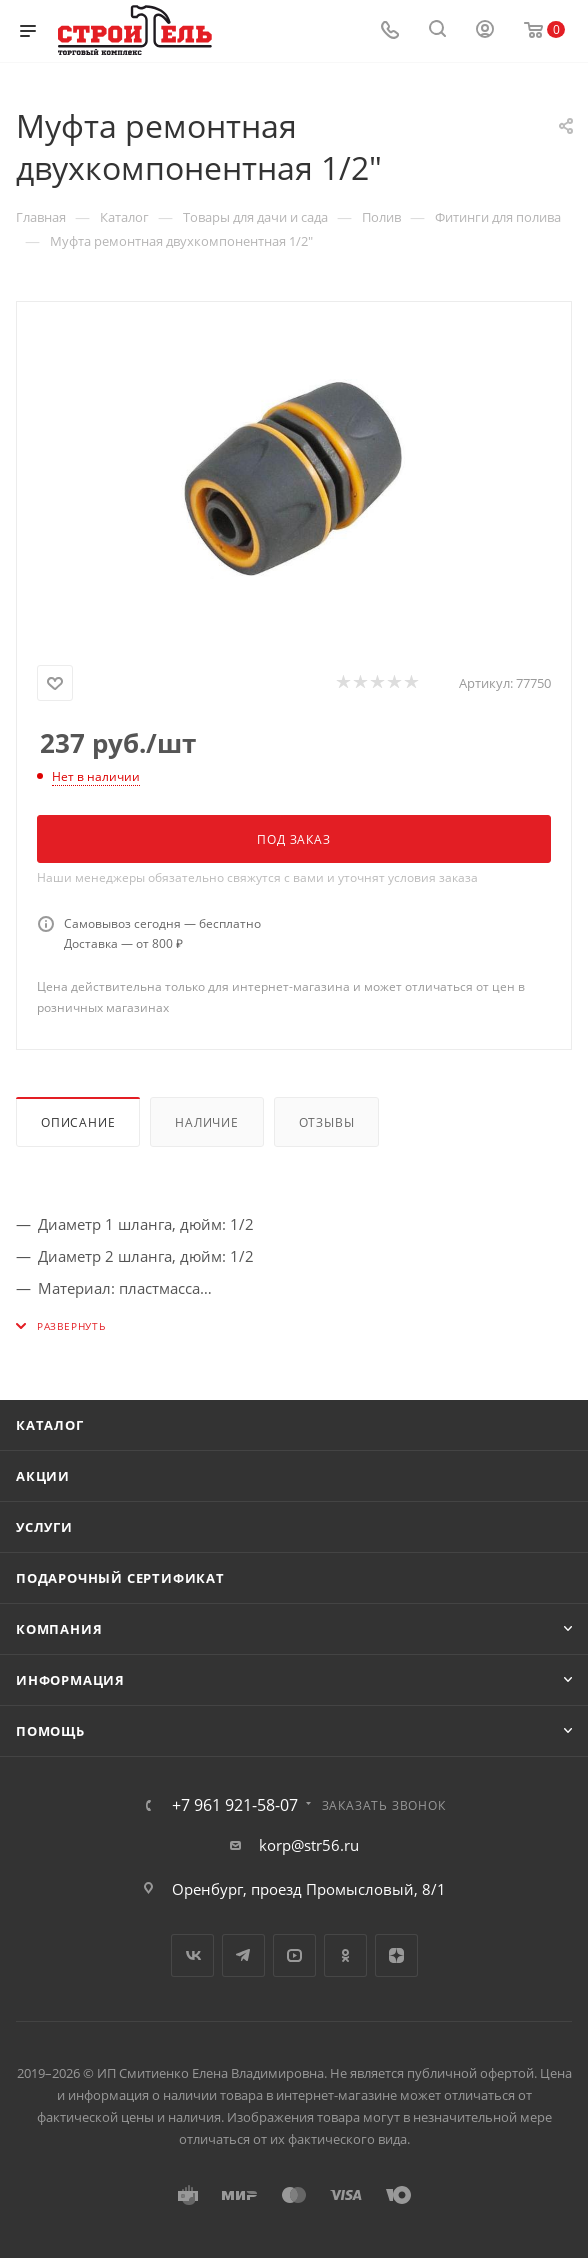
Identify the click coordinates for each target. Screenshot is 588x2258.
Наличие (207, 1122)
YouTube (294, 1955)
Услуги (44, 1527)
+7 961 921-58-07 (235, 1805)
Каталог (50, 1425)
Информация (70, 1680)
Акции (43, 1476)
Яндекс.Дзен (396, 1955)
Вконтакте (192, 1955)
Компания (59, 1629)
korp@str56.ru (309, 1845)
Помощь (50, 1731)
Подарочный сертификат (120, 1578)
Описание (78, 1122)
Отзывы (327, 1122)
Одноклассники (345, 1955)
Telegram (243, 1955)
